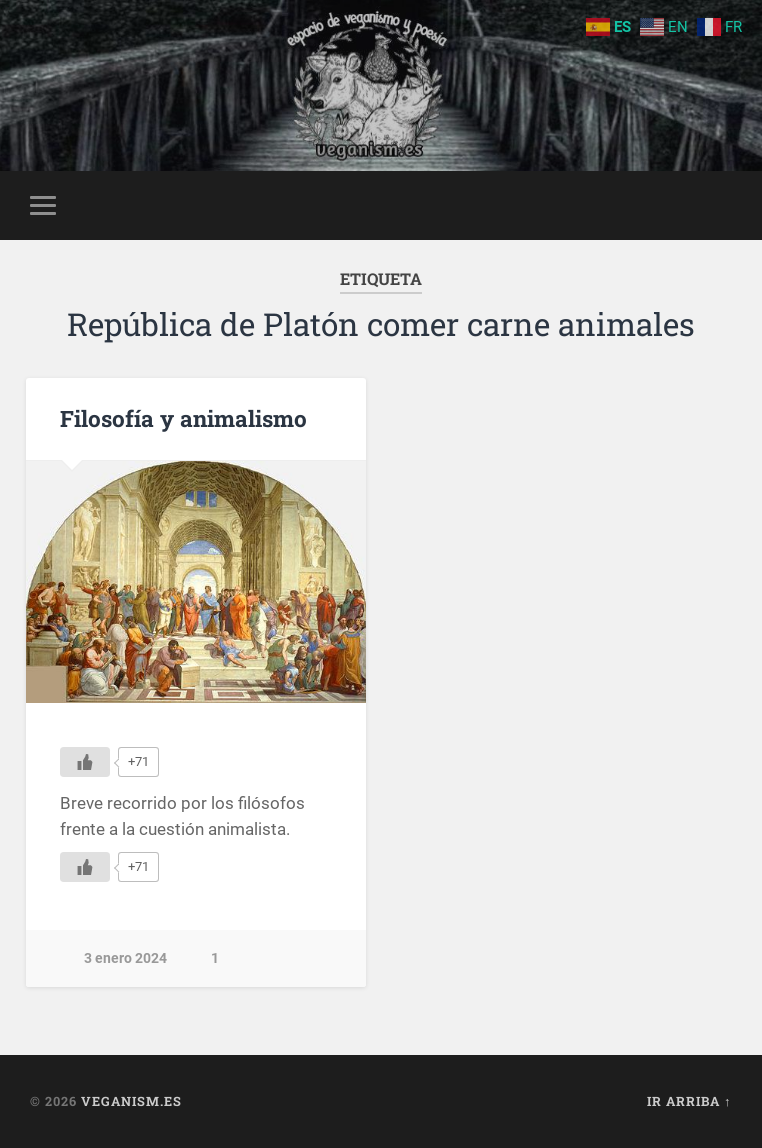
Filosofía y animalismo (183, 418)
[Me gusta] (85, 762)
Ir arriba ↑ (689, 1101)
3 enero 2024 (125, 958)
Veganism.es (131, 1101)
